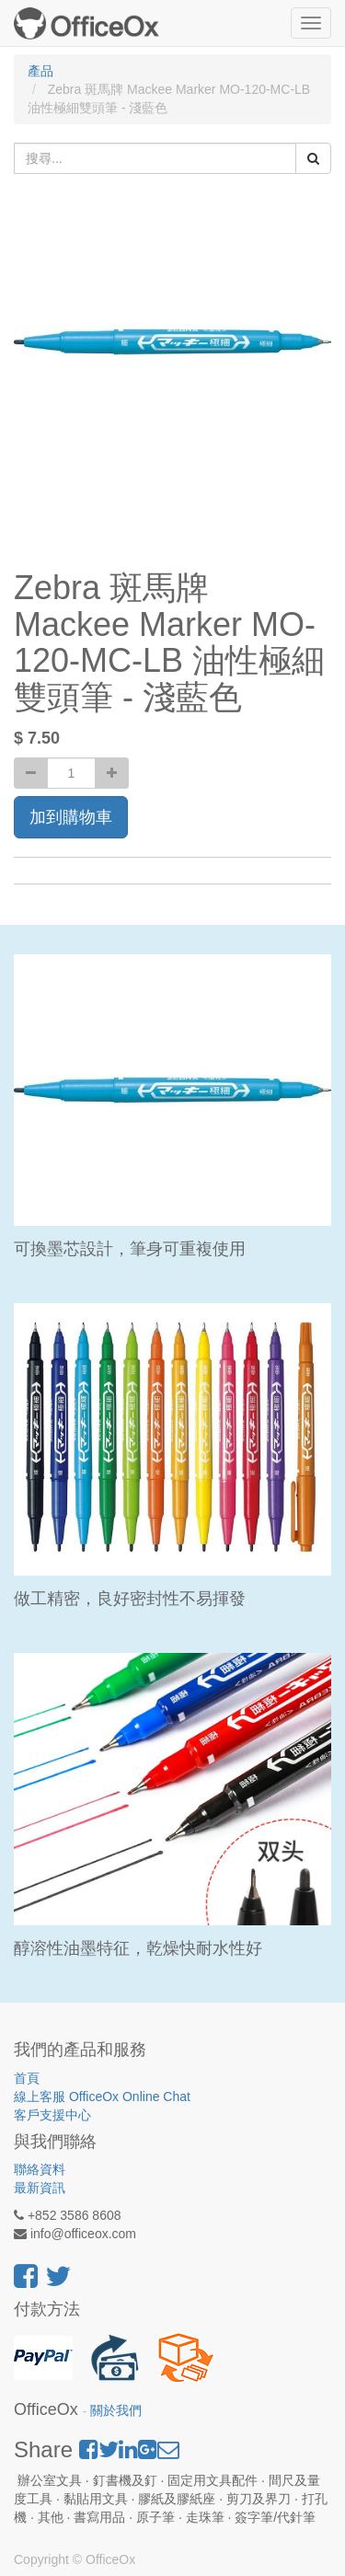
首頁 (27, 2078)
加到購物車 (70, 817)
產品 (40, 71)
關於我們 (116, 2411)
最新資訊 (39, 2187)
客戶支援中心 (52, 2115)
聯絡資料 (39, 2169)
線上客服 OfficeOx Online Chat (102, 2096)
